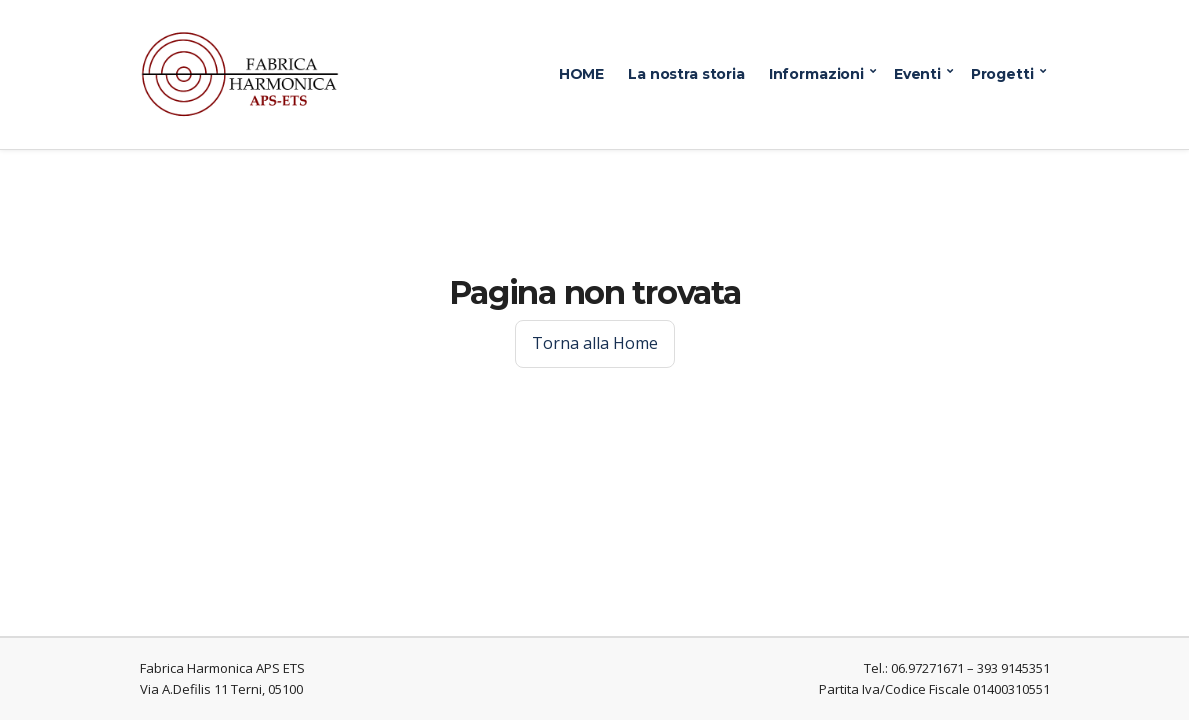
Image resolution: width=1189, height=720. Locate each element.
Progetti (1002, 74)
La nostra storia (686, 74)
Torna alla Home (595, 343)
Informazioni (816, 74)
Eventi (917, 74)
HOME (581, 74)
